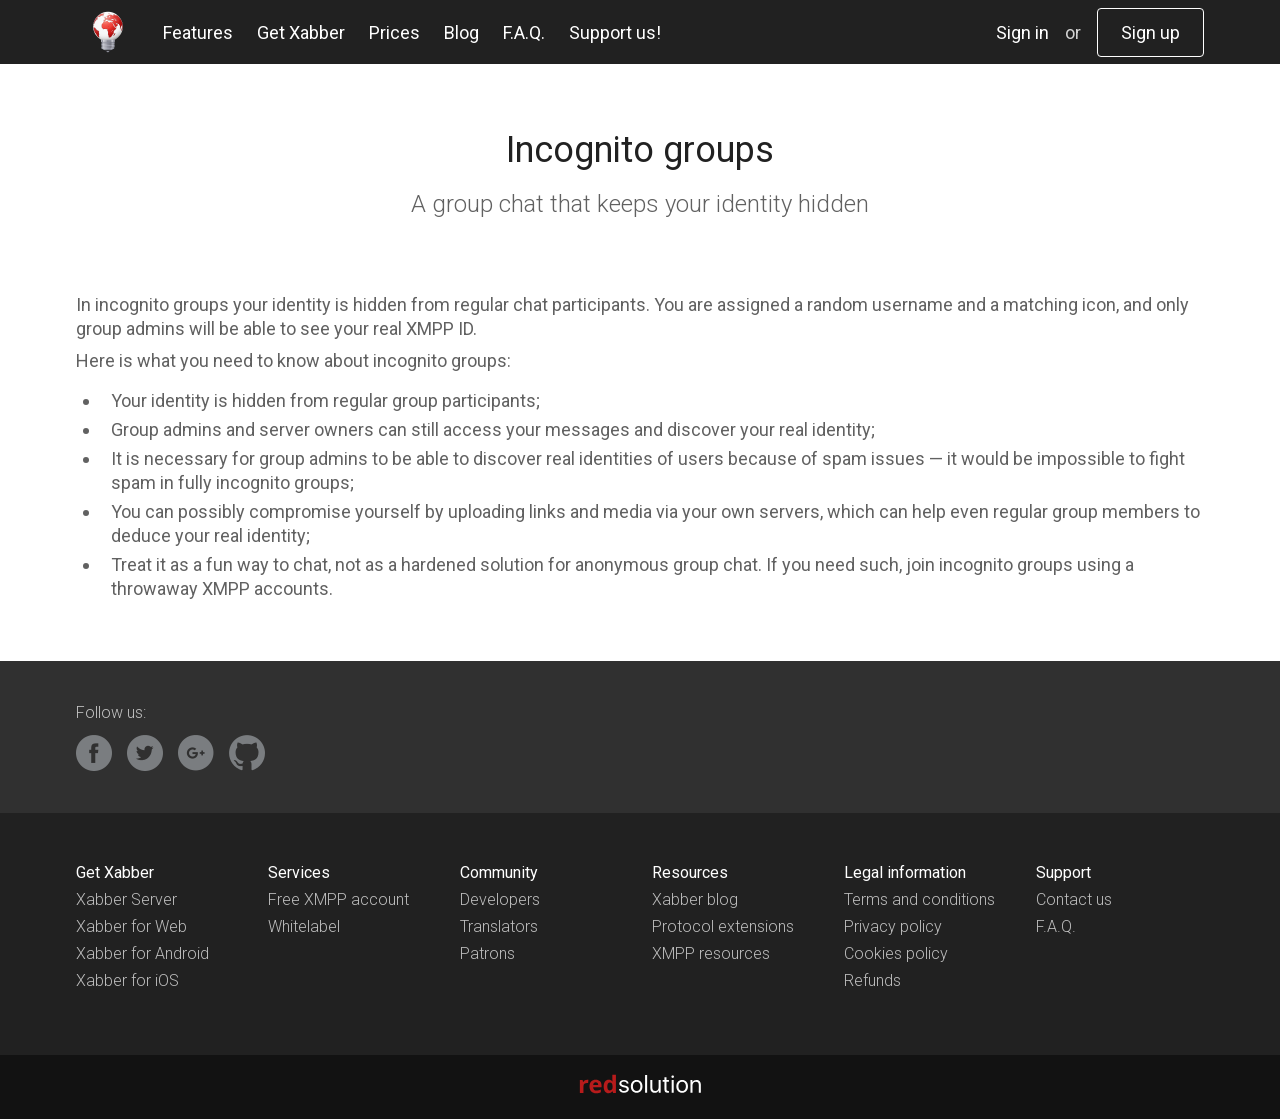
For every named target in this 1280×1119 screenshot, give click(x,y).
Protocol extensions (723, 926)
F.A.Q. (524, 32)
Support (1063, 872)
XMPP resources (711, 953)
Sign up (1150, 32)
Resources (690, 872)
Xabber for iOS (127, 980)
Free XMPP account (338, 899)
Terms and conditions (919, 899)
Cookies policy (896, 953)
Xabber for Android (142, 953)
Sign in (1022, 32)
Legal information (905, 872)
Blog (461, 32)
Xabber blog (695, 899)
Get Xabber (301, 32)
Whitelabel (304, 926)
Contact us (1074, 899)
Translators (499, 926)
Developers (500, 899)
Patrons (487, 953)
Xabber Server (126, 899)
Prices (394, 32)
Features (198, 32)
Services (299, 872)
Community (499, 872)
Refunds (872, 980)
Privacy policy (893, 926)
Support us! (615, 32)
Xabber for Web (131, 926)
